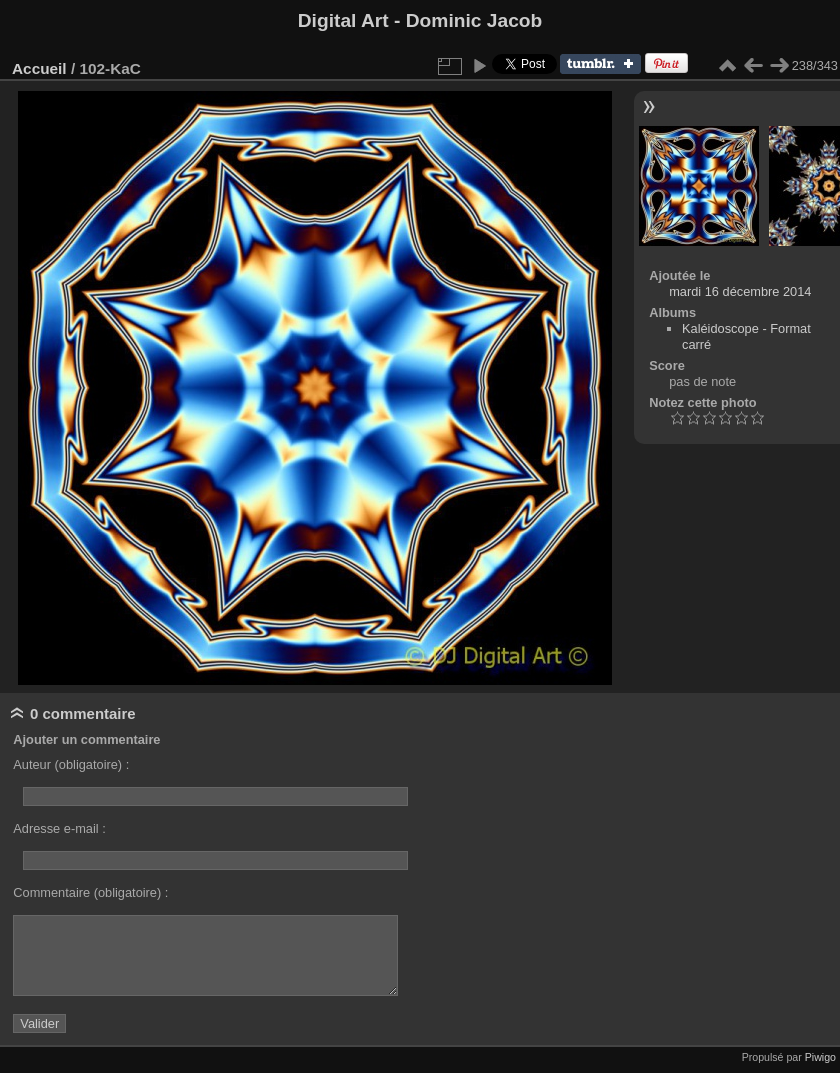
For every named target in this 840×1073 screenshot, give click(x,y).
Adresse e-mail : (59, 828)
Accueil (39, 68)
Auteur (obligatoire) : (71, 764)
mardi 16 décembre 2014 (740, 291)
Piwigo (820, 1057)
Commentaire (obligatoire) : (90, 892)
